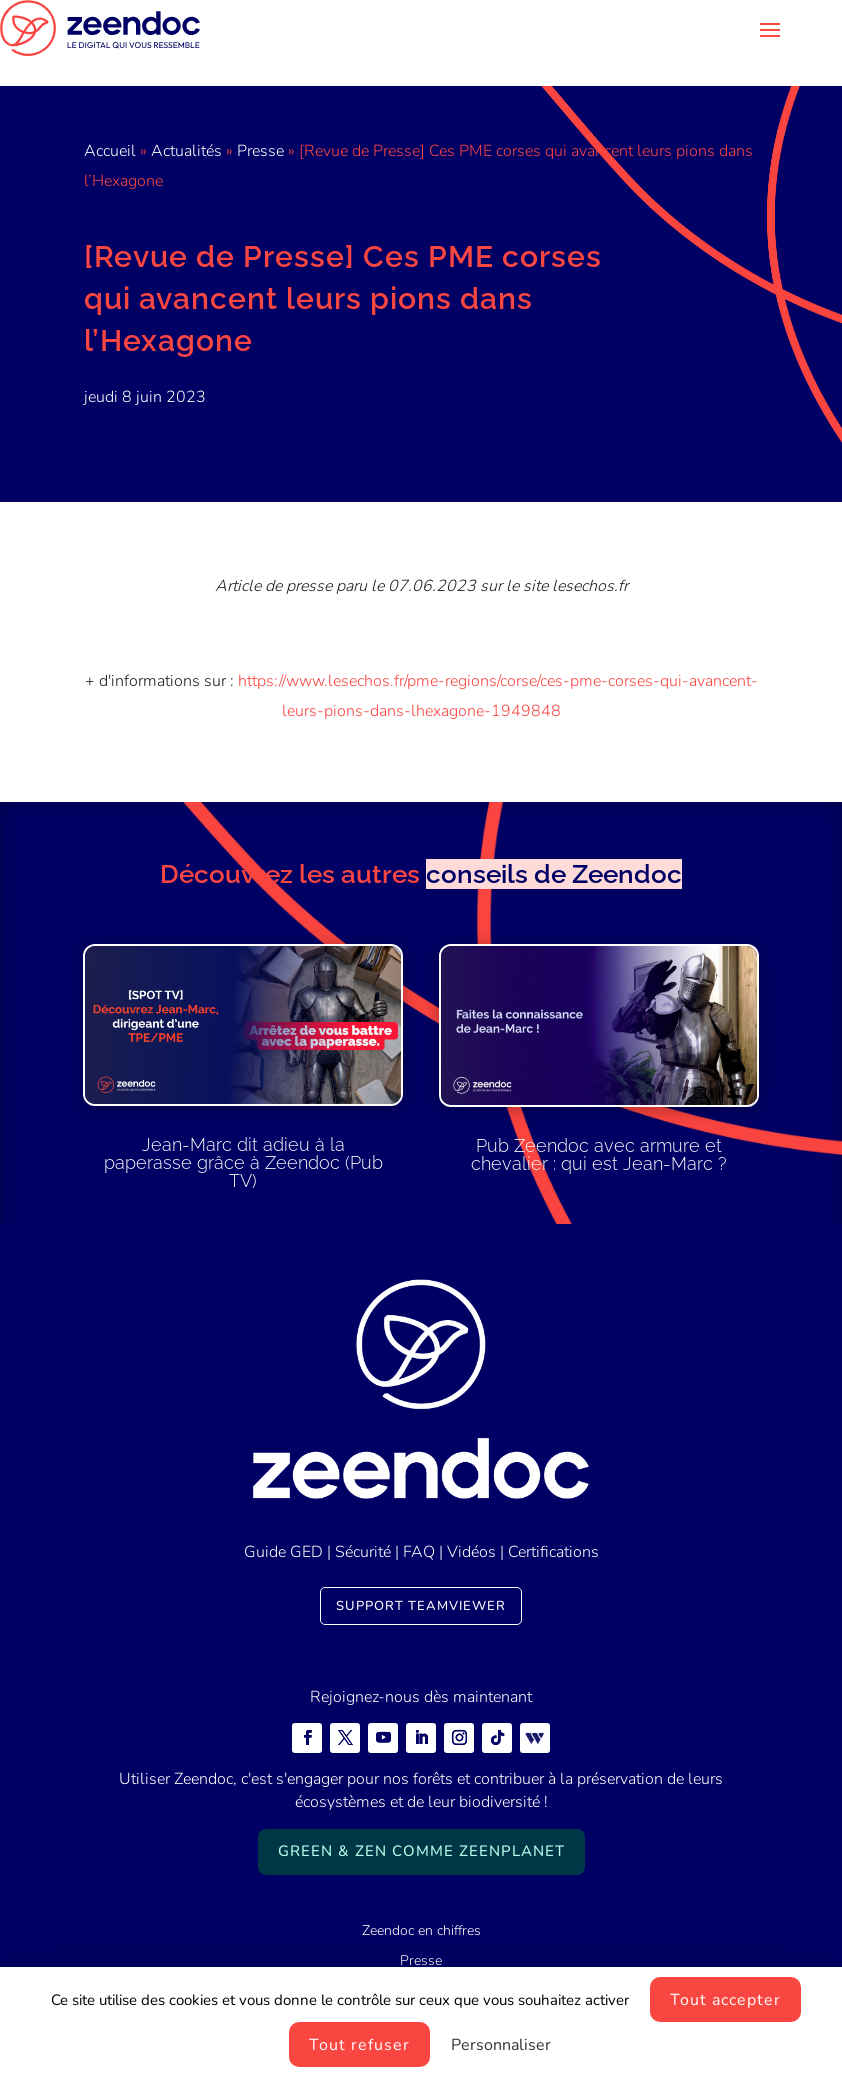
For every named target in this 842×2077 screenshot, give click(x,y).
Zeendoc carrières (421, 1961)
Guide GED (283, 1522)
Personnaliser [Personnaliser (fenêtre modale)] (501, 2045)
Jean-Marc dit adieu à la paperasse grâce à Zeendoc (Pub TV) (243, 1132)
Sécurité (363, 1522)
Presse (260, 121)
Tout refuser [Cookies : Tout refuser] (359, 2045)
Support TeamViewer (421, 1576)
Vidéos (471, 1522)
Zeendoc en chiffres (421, 1900)
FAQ (419, 1522)
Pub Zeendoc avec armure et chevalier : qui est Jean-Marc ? (599, 1124)
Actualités (186, 121)
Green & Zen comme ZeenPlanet (421, 1821)
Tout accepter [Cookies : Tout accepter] (725, 2000)
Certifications (553, 1522)
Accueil (110, 121)
